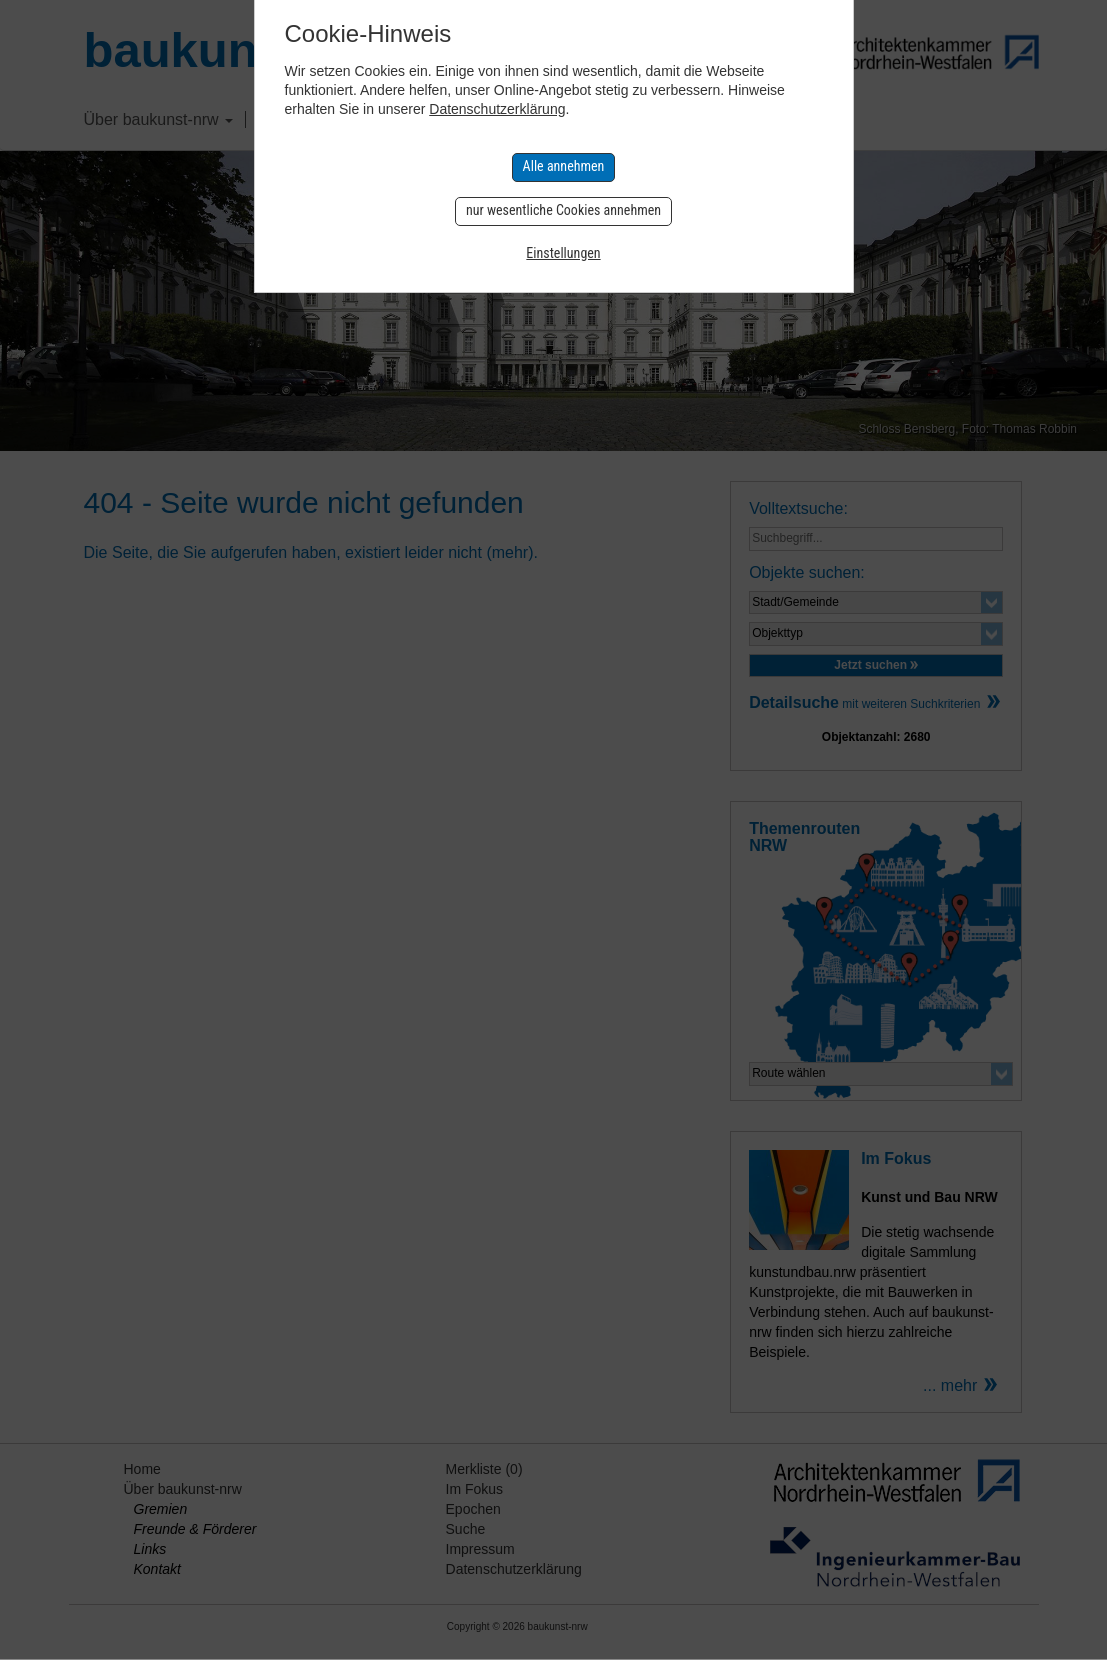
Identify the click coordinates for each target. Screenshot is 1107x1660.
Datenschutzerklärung (497, 109)
